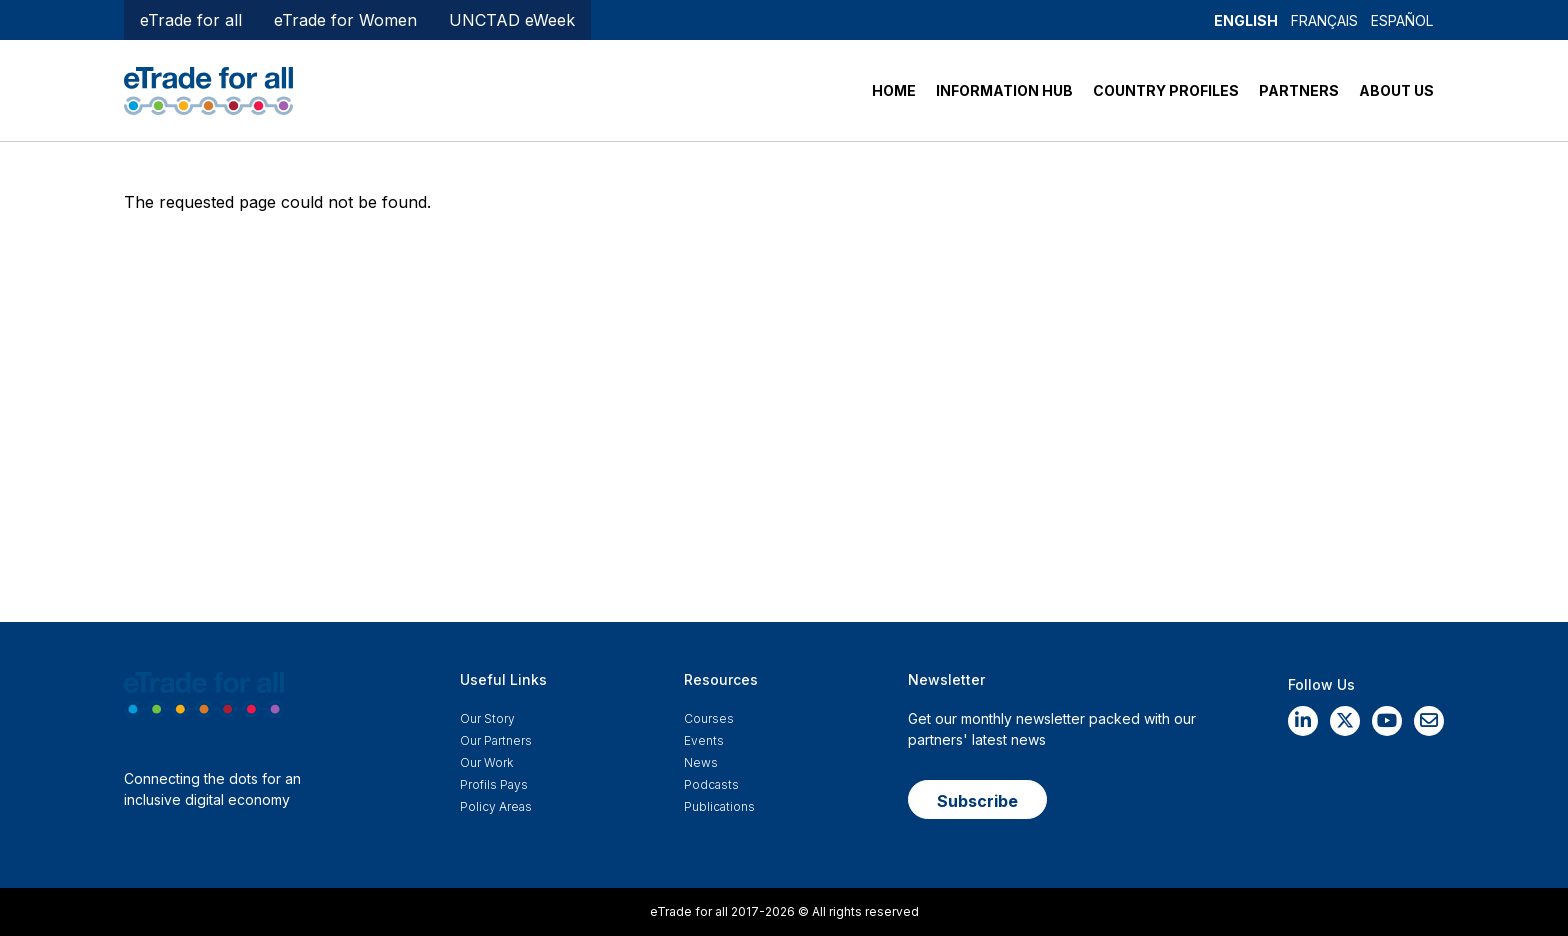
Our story (487, 718)
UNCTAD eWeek (512, 20)
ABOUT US (1396, 90)
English (1246, 20)
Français (1324, 20)
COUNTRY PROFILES (1166, 90)
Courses (709, 718)
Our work (486, 762)
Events (704, 740)
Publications (719, 806)
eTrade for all (191, 20)
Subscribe (977, 801)
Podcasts (711, 784)
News (701, 762)
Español (1402, 20)
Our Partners (496, 740)
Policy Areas (496, 806)
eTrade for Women (345, 20)
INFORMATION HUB (1004, 90)
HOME (894, 90)
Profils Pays (494, 784)
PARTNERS (1299, 90)
